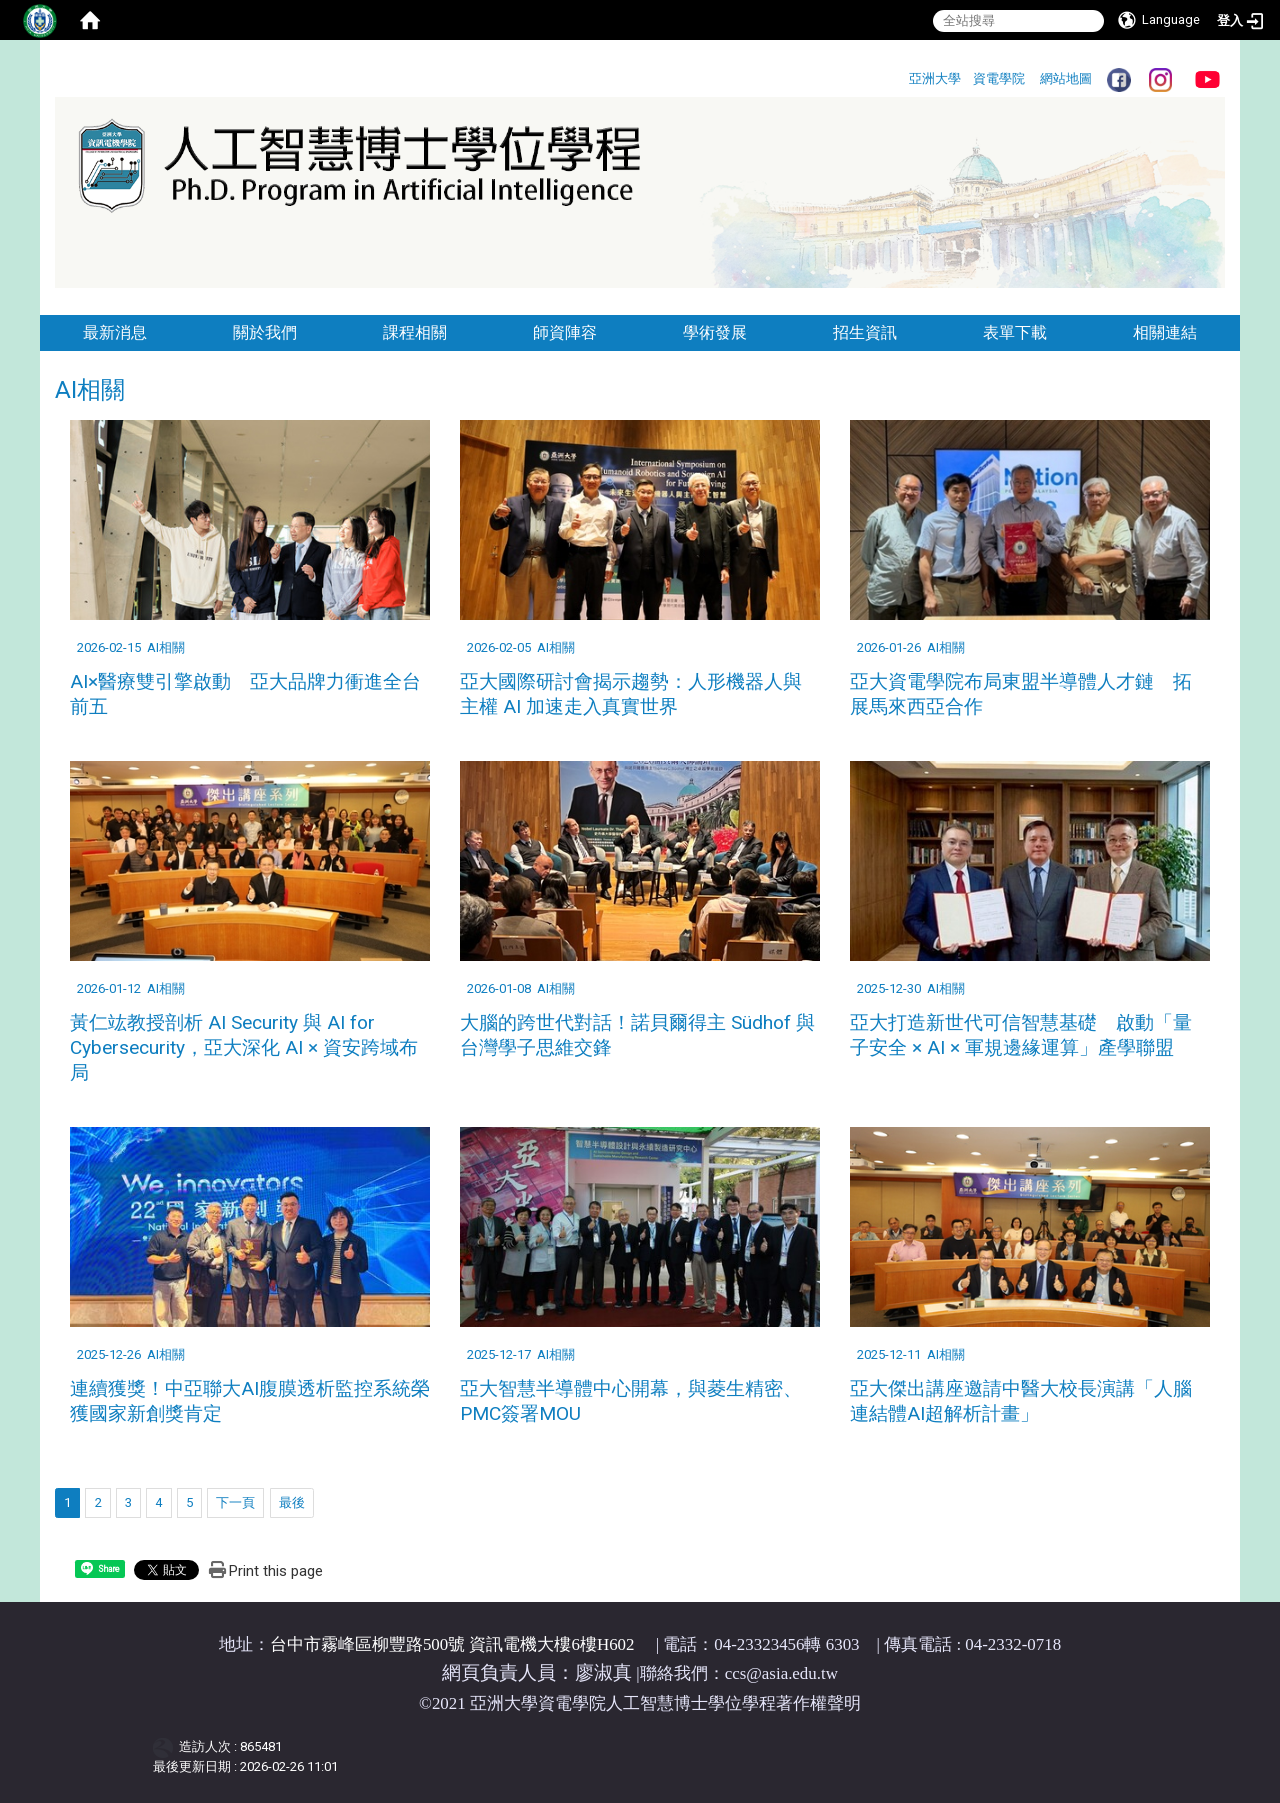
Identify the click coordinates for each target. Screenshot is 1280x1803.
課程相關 (415, 332)
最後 (292, 1502)
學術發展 (715, 332)
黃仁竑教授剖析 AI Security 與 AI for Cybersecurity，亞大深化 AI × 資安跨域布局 (244, 1047)
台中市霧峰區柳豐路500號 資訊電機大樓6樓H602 (452, 1644)
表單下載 (1015, 332)
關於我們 (265, 332)
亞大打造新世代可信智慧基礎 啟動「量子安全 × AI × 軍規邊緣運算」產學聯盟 (1021, 1035)
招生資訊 (865, 332)
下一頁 (235, 1502)
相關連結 (1165, 332)
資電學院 (999, 78)
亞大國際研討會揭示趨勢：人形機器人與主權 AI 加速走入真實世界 (631, 694)
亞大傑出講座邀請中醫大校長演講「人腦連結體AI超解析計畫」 (1021, 1401)
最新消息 (115, 332)
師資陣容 (565, 332)
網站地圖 (1066, 78)
